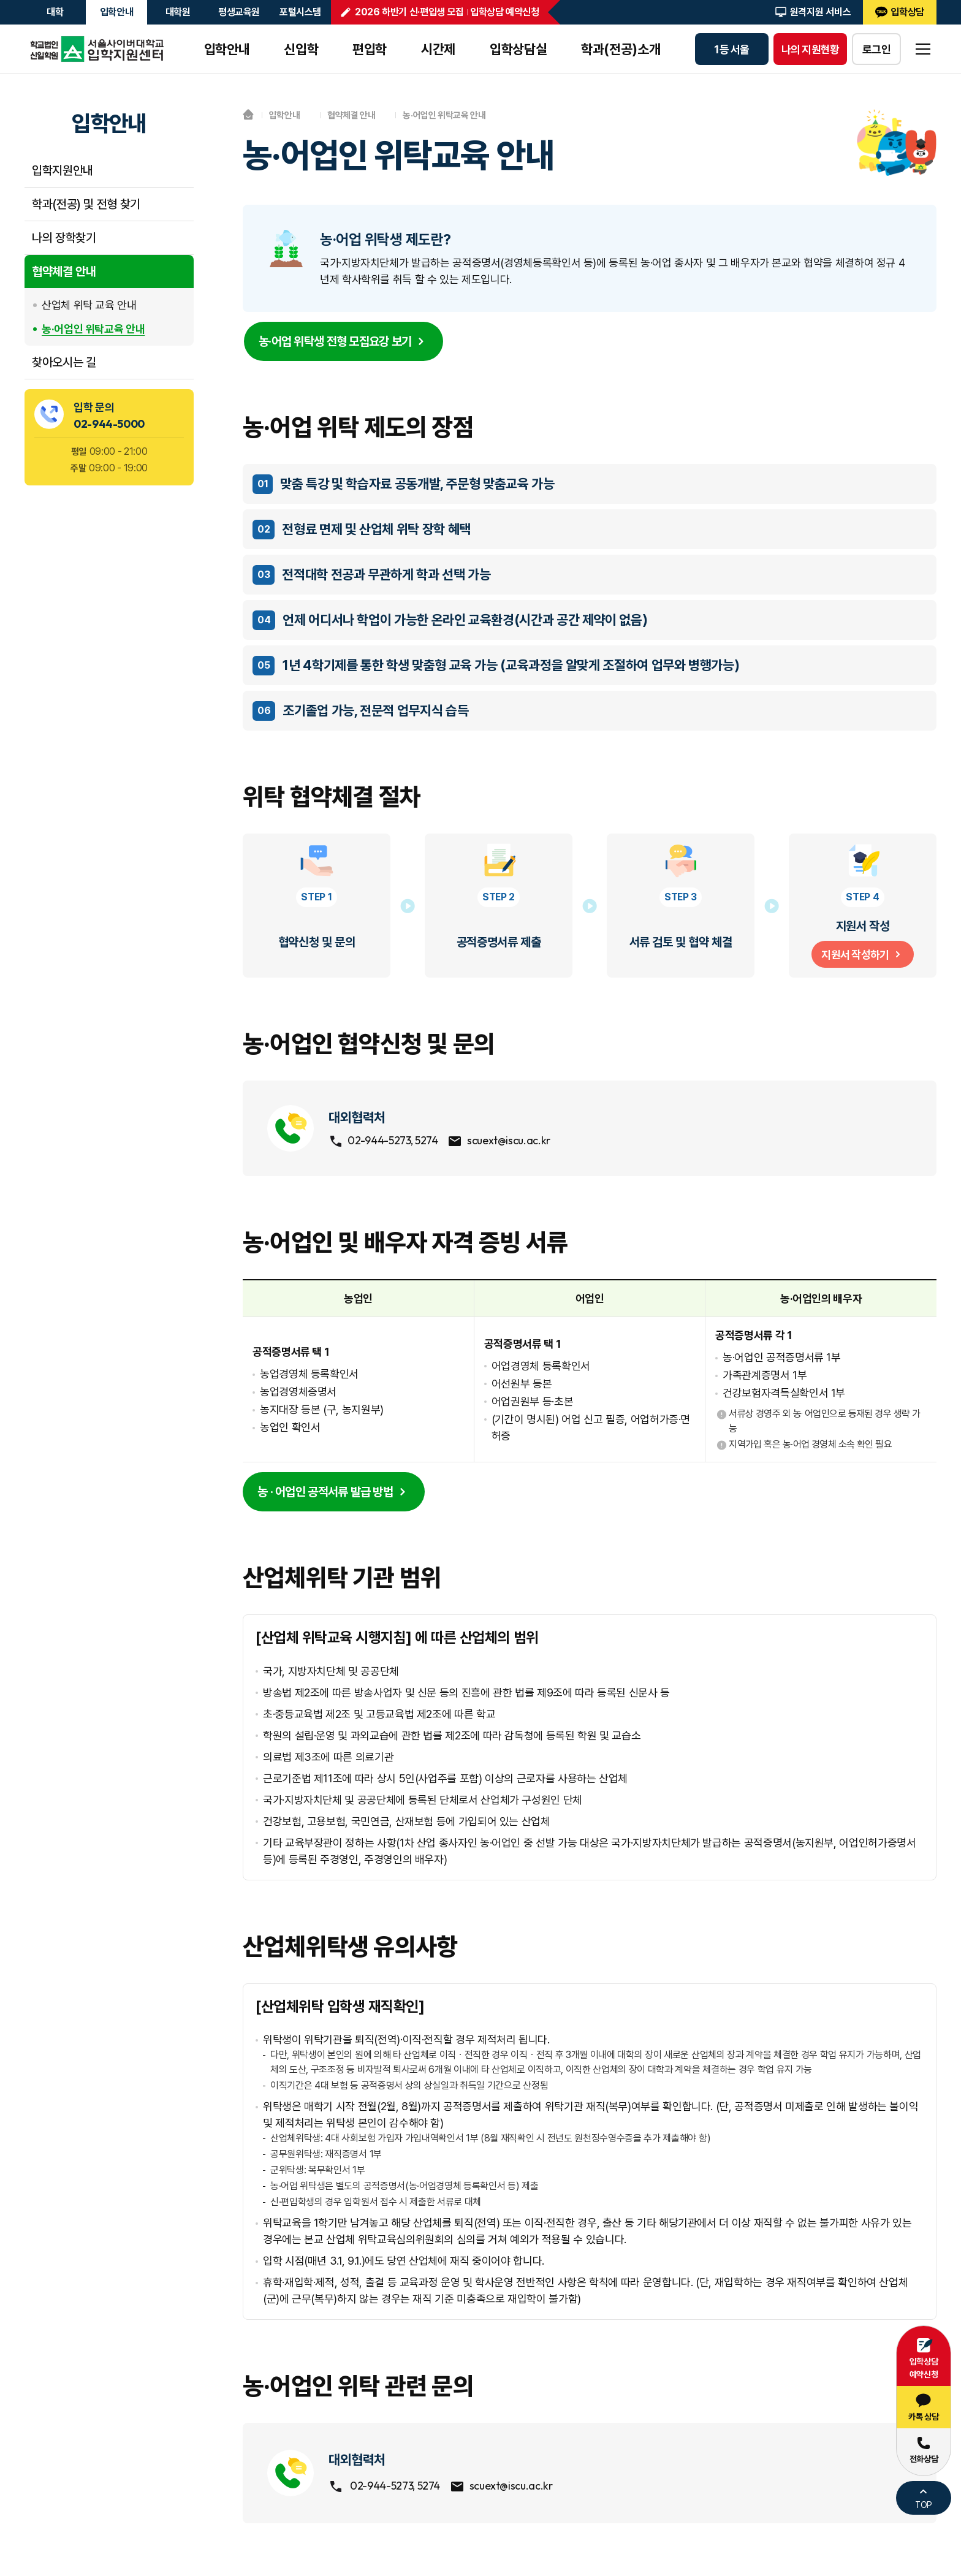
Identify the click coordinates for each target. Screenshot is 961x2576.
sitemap (923, 49)
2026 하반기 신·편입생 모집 (409, 12)
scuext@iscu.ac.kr (515, 1142)
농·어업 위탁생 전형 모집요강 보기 (343, 342)
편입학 (369, 49)
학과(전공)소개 (620, 49)
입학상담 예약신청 (504, 12)
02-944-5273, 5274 (389, 1142)
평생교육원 (239, 12)
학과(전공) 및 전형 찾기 (86, 204)
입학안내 (117, 12)
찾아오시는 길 (64, 362)
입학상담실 (518, 49)
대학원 (178, 12)
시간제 (438, 49)
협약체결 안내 (64, 271)
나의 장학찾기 (64, 237)
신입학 (301, 49)
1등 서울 (731, 49)
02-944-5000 (109, 424)
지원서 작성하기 (862, 955)
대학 (55, 12)
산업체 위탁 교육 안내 (89, 304)
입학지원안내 (62, 170)
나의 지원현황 (810, 49)
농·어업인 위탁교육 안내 (93, 328)
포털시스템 (300, 12)
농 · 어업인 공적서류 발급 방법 (333, 1494)
